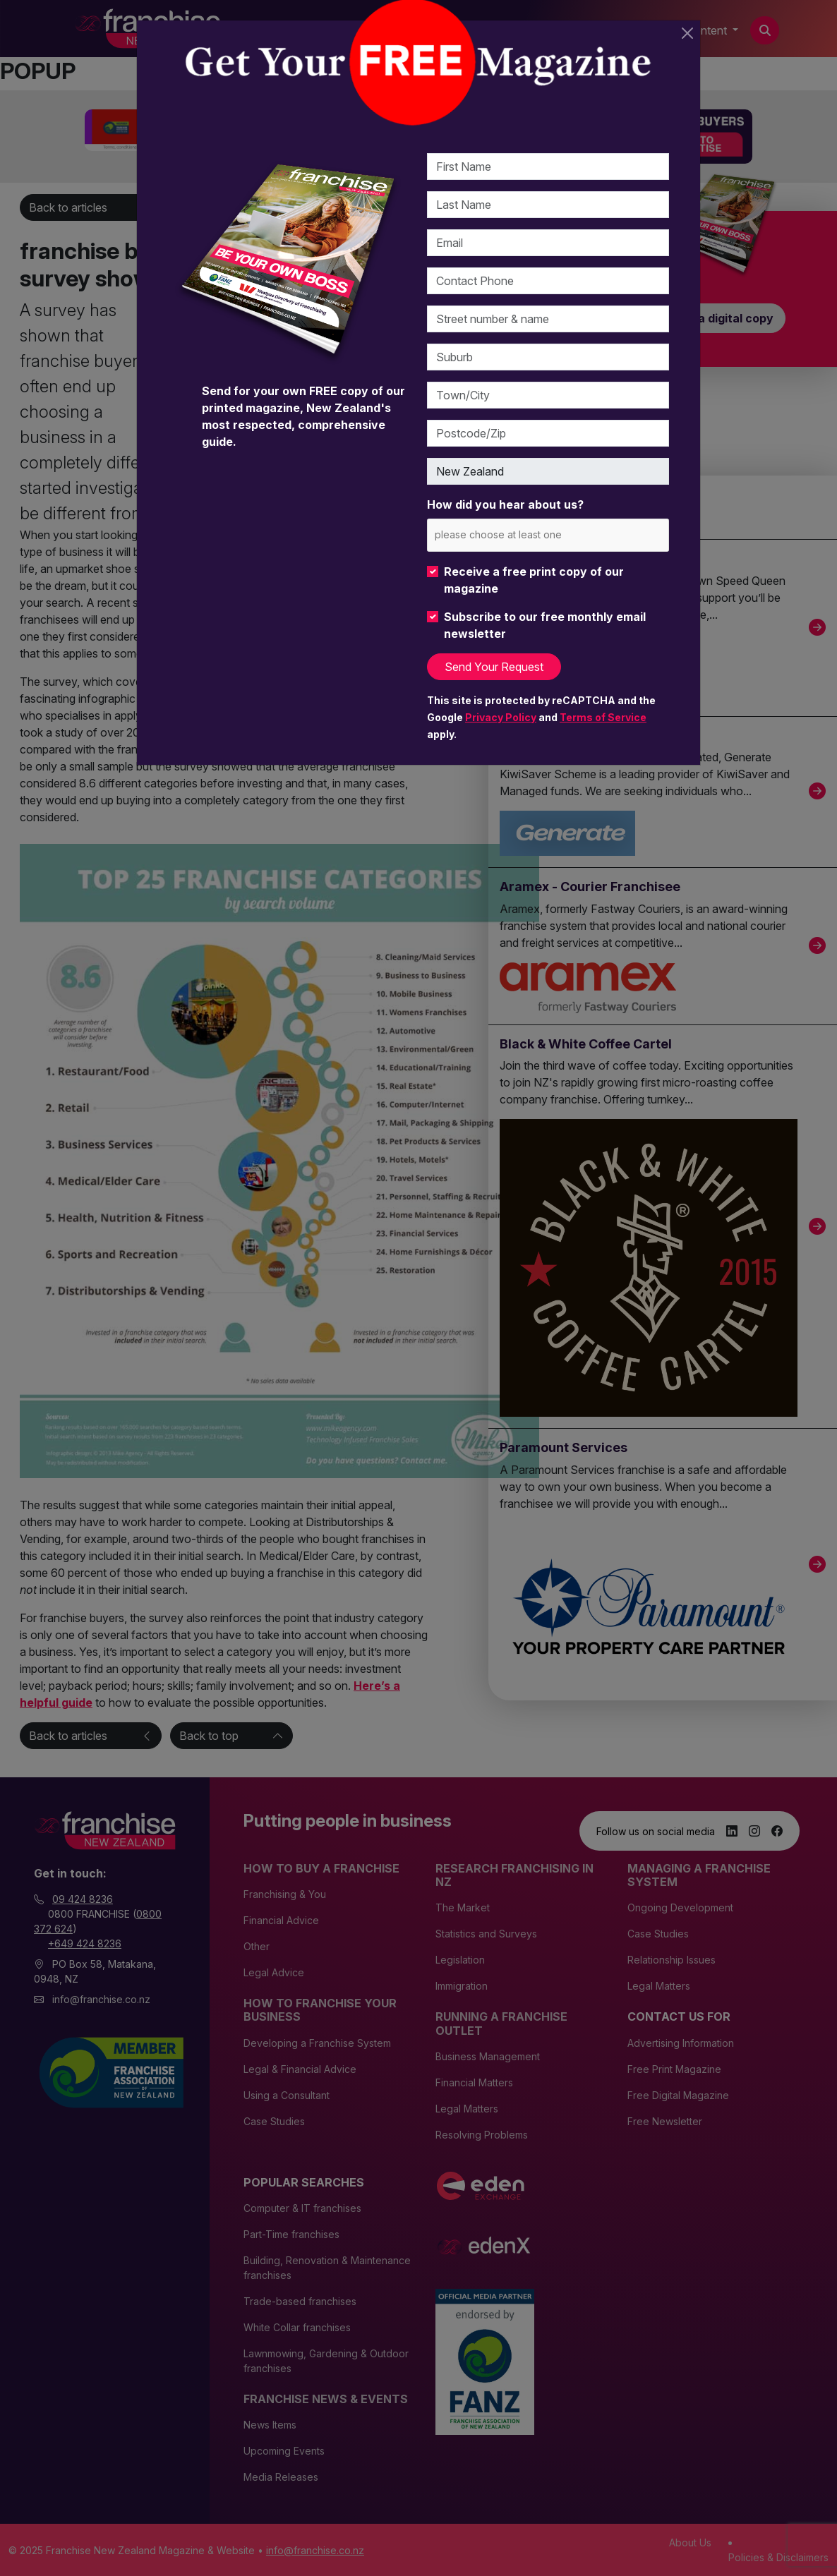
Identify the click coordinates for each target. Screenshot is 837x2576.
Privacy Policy (500, 717)
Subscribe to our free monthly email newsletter (545, 625)
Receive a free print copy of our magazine (534, 579)
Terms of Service (603, 717)
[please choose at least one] (519, 534)
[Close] (687, 33)
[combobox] (548, 535)
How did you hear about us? (505, 504)
